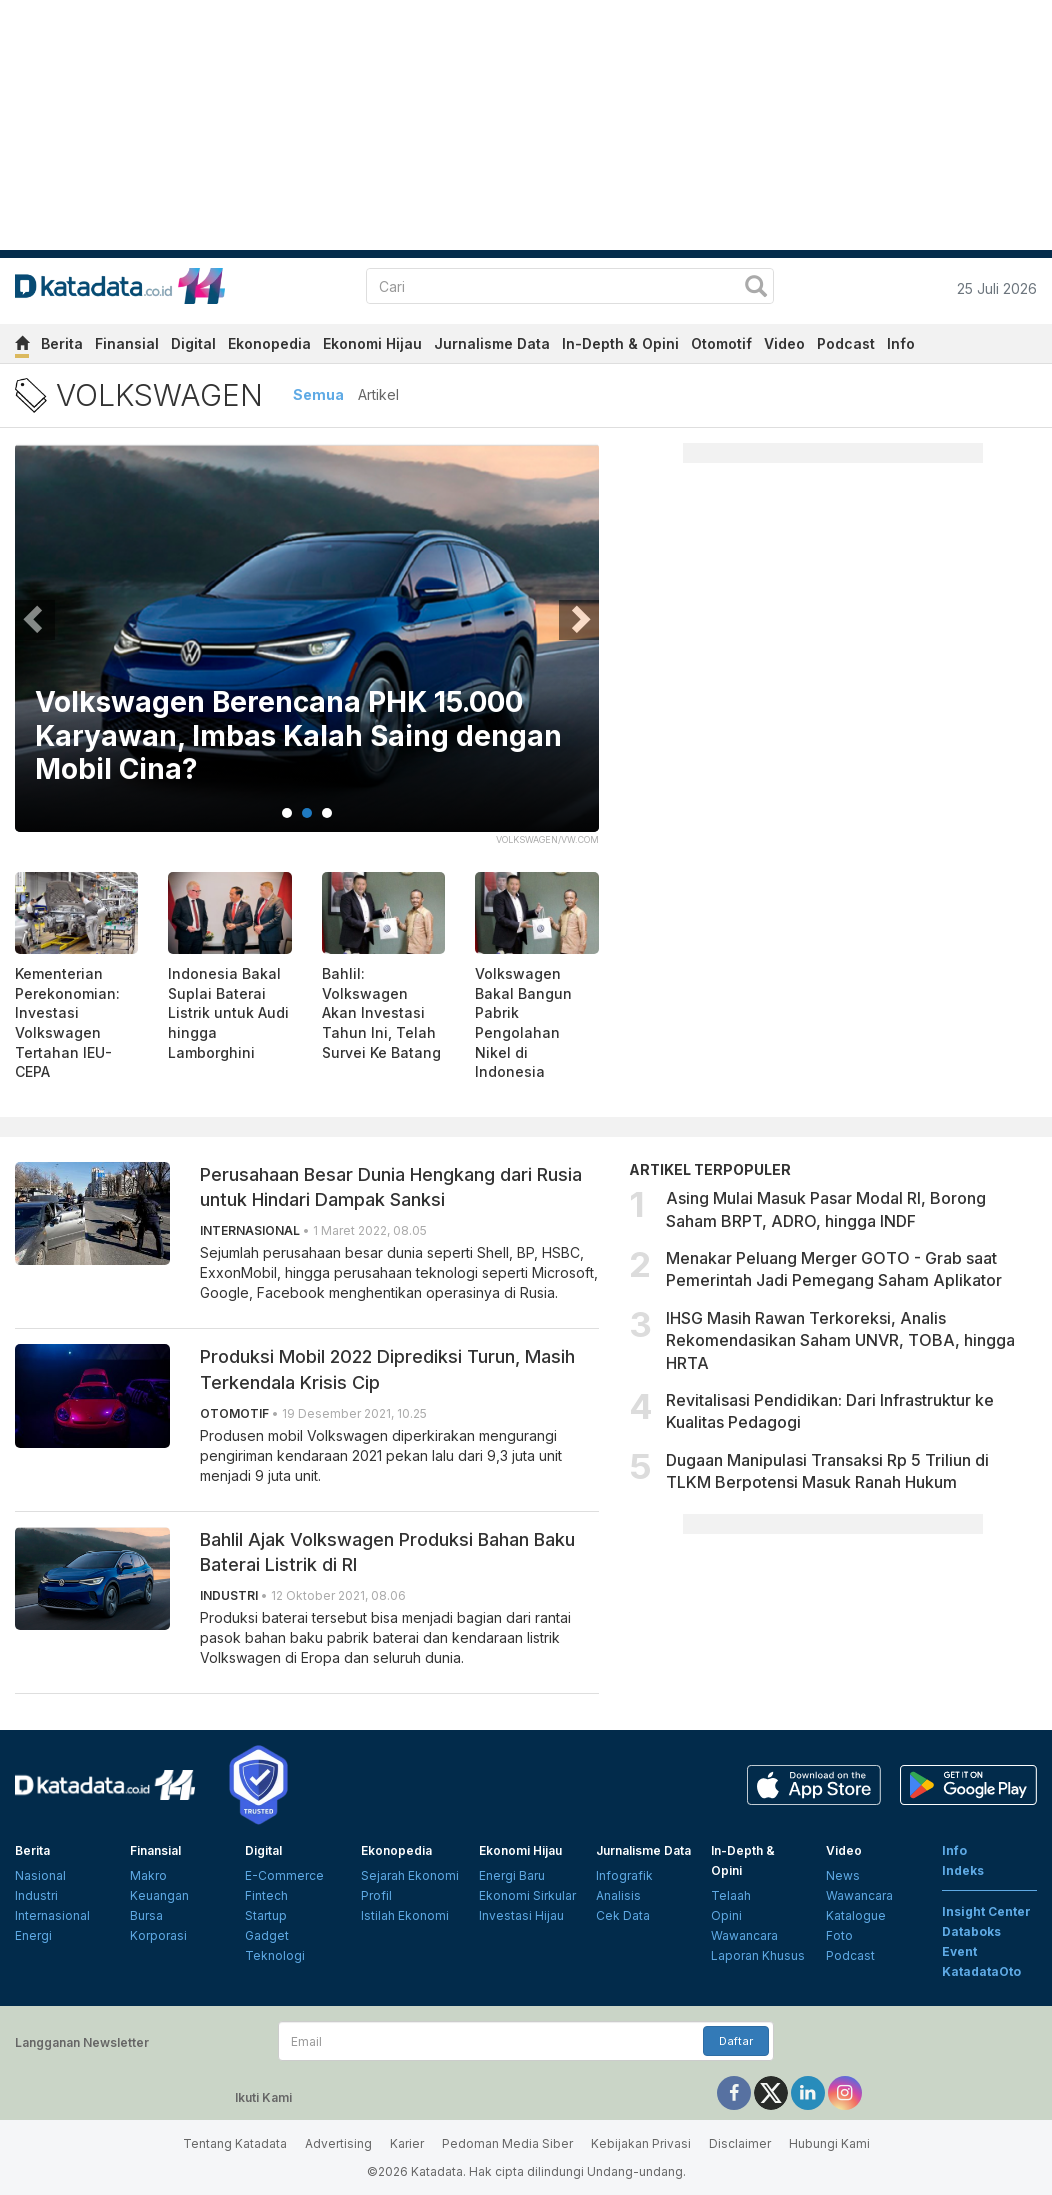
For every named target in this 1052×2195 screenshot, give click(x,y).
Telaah (731, 1895)
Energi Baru (512, 1875)
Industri (36, 1895)
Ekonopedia (269, 343)
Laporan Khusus (758, 1955)
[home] (22, 346)
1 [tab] (287, 813)
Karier (407, 2143)
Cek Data (623, 1915)
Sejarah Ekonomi (410, 1875)
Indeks (963, 1870)
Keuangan (159, 1895)
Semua (318, 394)
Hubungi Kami (829, 2143)
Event (959, 1951)
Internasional (52, 1915)
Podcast (846, 343)
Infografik (624, 1875)
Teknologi (275, 1955)
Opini (726, 1915)
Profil (376, 1895)
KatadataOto (981, 1971)
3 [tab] (327, 813)
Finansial (127, 343)
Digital (193, 343)
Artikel (378, 394)
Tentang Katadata (235, 2143)
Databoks (971, 1931)
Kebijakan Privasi (641, 2143)
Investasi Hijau (521, 1915)
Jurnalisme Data (492, 343)
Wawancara (744, 1935)
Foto (839, 1935)
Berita (62, 343)
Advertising (338, 2143)
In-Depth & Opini (620, 343)
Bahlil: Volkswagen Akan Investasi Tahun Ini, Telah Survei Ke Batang (381, 1012)
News (843, 1875)
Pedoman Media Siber (507, 2143)
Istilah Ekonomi (405, 1915)
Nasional (40, 1875)
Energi (33, 1935)
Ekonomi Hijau (372, 343)
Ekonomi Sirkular (527, 1895)
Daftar (736, 2041)
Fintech (266, 1895)
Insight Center (986, 1911)
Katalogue (856, 1915)
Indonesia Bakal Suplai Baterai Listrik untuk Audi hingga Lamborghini (228, 1012)
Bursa (146, 1915)
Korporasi (158, 1935)
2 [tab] (307, 813)
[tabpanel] (307, 650)
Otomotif (721, 343)
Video (784, 343)
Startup (266, 1915)
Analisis (618, 1895)
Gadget (267, 1935)
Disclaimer (740, 2143)
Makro (148, 1875)
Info (901, 343)
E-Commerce (284, 1875)
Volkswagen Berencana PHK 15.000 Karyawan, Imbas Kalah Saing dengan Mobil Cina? (298, 736)
